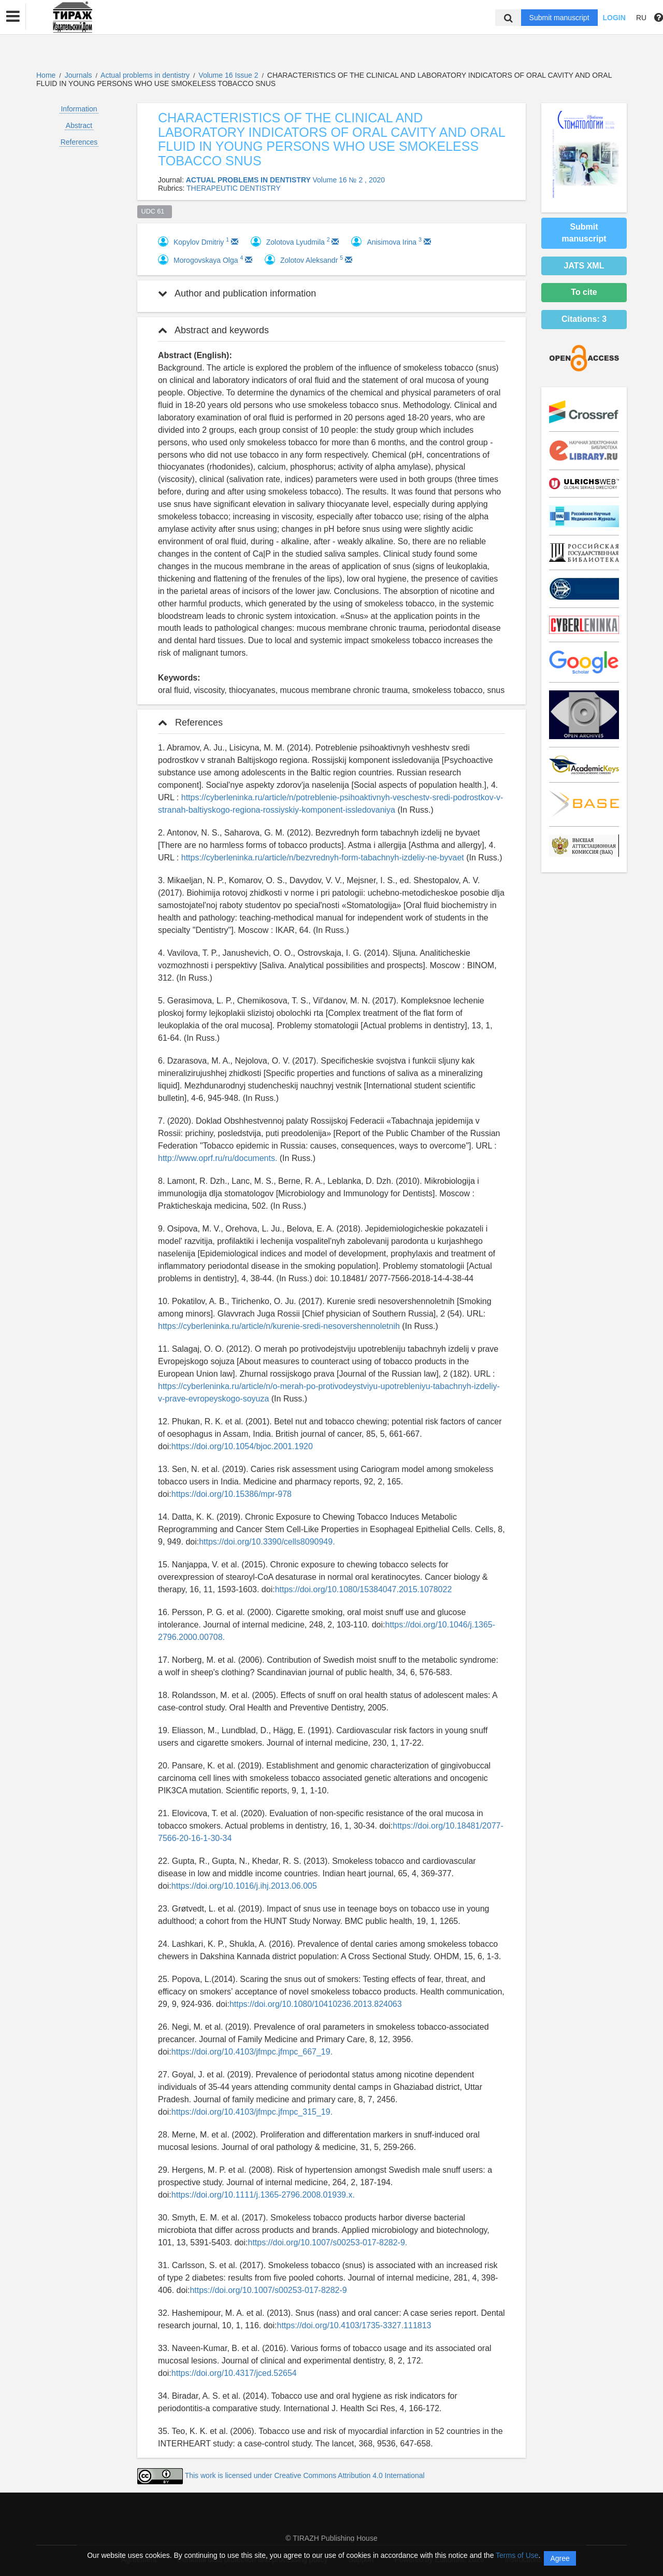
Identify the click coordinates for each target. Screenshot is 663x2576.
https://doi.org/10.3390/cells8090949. (267, 1541)
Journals (78, 75)
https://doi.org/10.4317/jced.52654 (234, 2373)
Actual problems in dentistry (146, 75)
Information (79, 109)
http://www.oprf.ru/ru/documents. (217, 1158)
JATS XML (584, 265)
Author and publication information (237, 293)
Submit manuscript (559, 17)
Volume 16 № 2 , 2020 (348, 180)
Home (45, 75)
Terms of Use (517, 2555)
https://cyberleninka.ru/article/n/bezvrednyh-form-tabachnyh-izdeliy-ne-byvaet (322, 857)
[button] (13, 17)
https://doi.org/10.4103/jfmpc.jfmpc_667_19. (252, 2051)
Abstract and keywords (213, 330)
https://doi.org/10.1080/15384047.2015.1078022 (363, 1589)
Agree (559, 2558)
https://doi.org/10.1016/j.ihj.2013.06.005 (244, 1885)
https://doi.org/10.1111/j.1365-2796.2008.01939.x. (263, 2194)
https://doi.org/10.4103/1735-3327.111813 (354, 2325)
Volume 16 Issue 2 (229, 75)
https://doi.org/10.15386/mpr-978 (231, 1494)
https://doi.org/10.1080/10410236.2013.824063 (315, 2004)
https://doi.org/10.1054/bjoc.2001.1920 (242, 1446)
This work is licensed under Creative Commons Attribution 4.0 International (305, 2475)
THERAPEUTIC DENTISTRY (233, 188)
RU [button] (641, 17)
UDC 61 (154, 211)
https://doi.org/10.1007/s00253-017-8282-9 (268, 2290)
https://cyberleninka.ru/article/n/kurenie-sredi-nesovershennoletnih (279, 1326)
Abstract (79, 125)
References (79, 142)
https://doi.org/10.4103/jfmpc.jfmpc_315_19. (252, 2111)
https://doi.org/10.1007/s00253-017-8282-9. (327, 2242)
